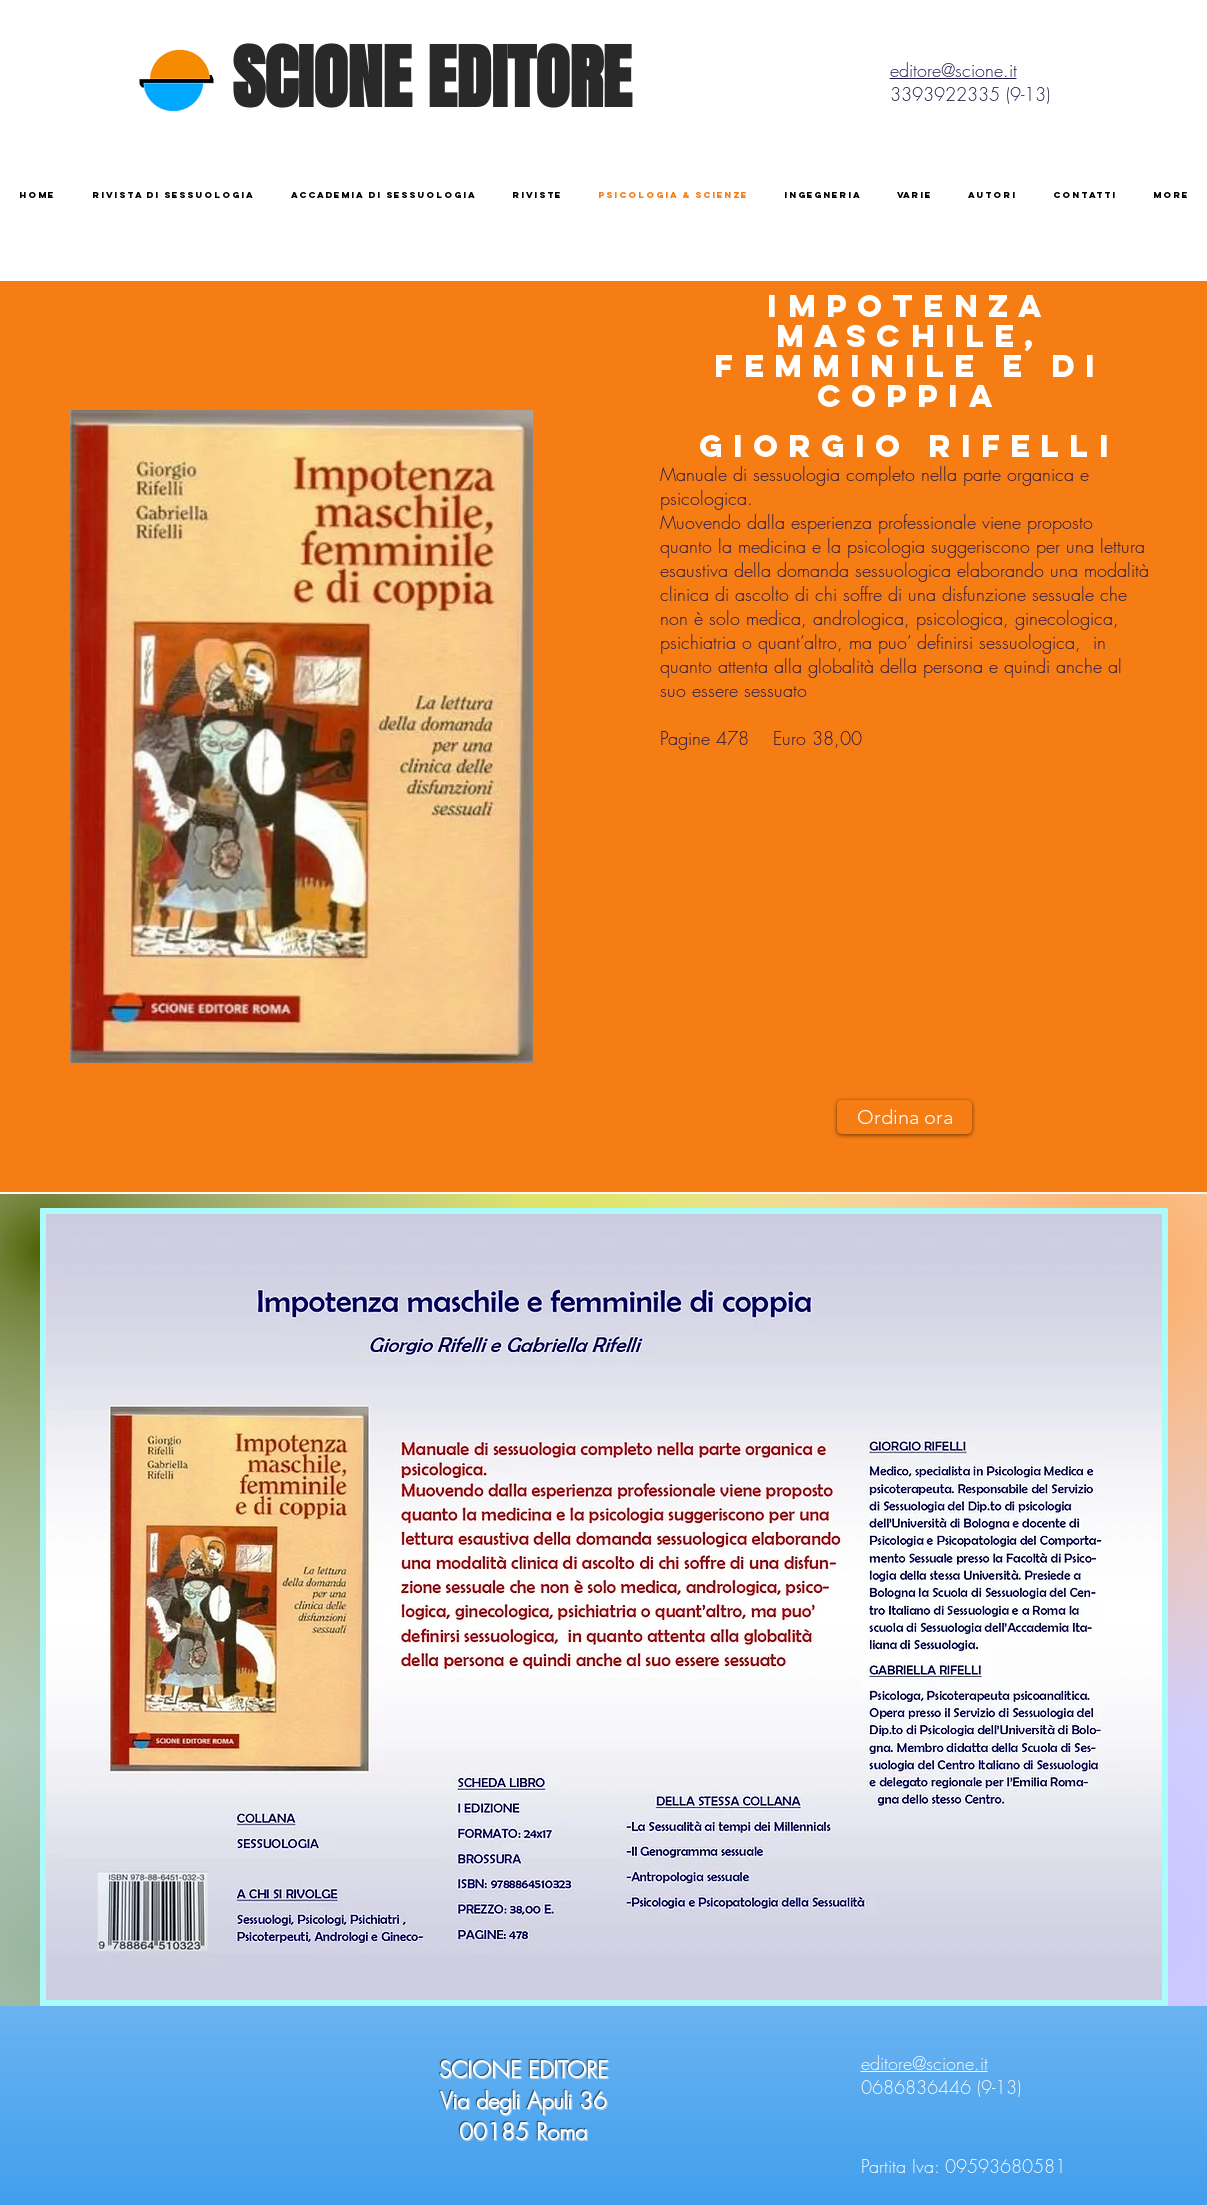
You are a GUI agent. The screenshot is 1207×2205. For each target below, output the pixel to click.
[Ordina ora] (904, 1117)
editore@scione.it (953, 70)
